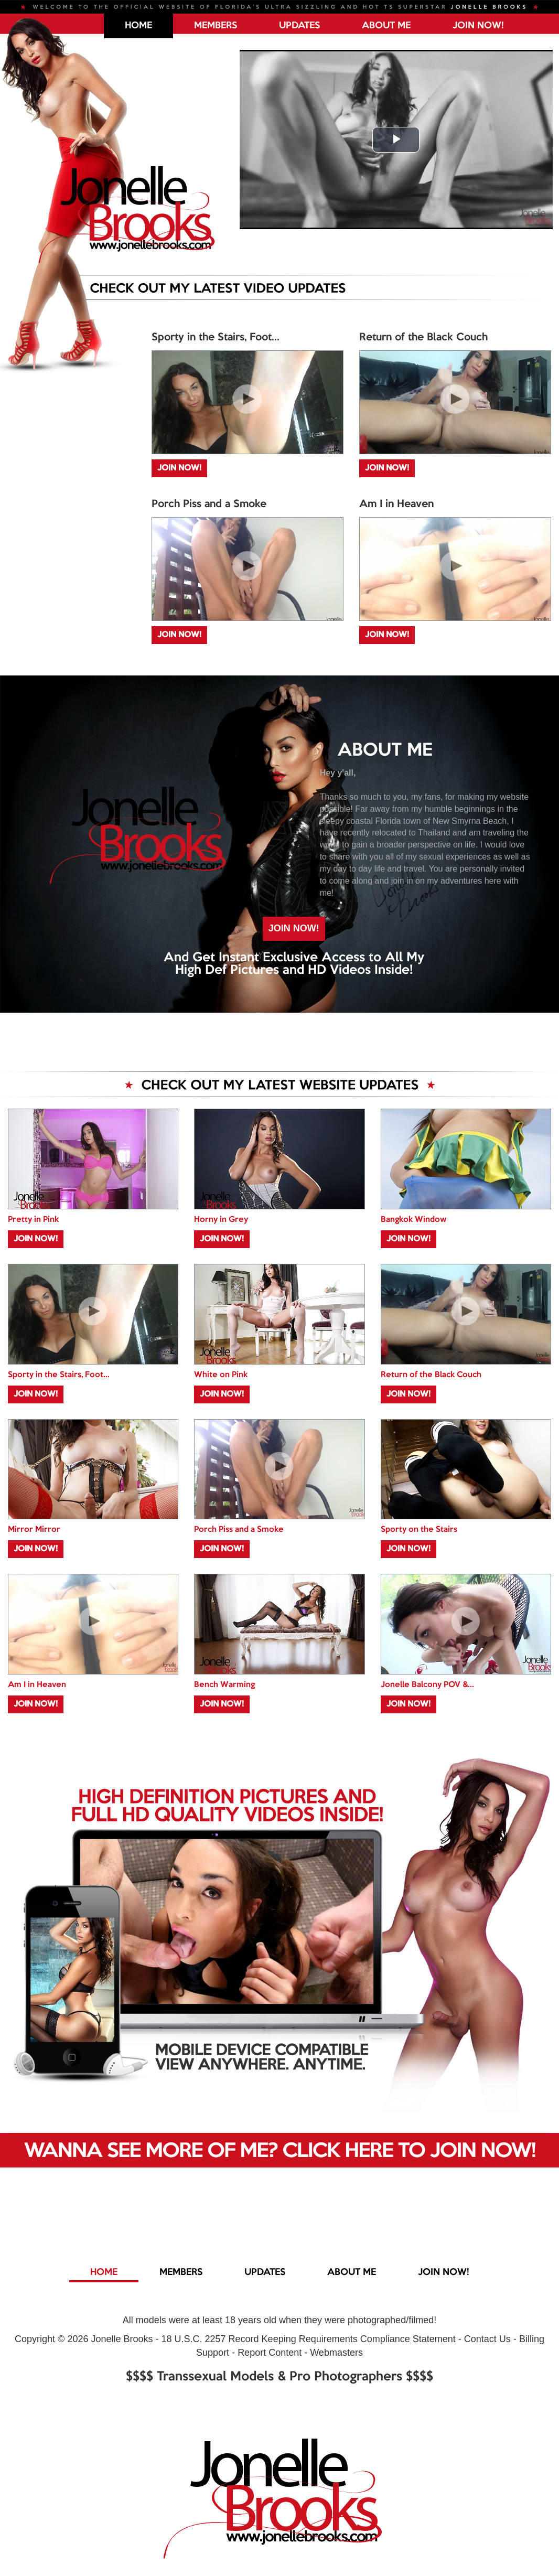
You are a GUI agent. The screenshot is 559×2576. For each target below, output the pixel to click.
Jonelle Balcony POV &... (427, 1685)
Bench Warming (224, 1685)
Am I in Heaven (396, 504)
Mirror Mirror (34, 1529)
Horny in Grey (221, 1219)
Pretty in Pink (33, 1219)
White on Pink (221, 1375)
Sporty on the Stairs (419, 1529)
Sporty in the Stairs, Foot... (216, 337)
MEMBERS (215, 26)
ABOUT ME (386, 26)
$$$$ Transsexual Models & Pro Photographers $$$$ (279, 2376)
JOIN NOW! (478, 26)
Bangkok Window (413, 1219)
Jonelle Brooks (122, 2339)
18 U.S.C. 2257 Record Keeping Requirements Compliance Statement (309, 2339)
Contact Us (487, 2339)
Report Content (270, 2352)
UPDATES (299, 26)
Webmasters (336, 2352)
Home (138, 26)
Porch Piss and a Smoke (209, 504)
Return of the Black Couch (423, 337)
